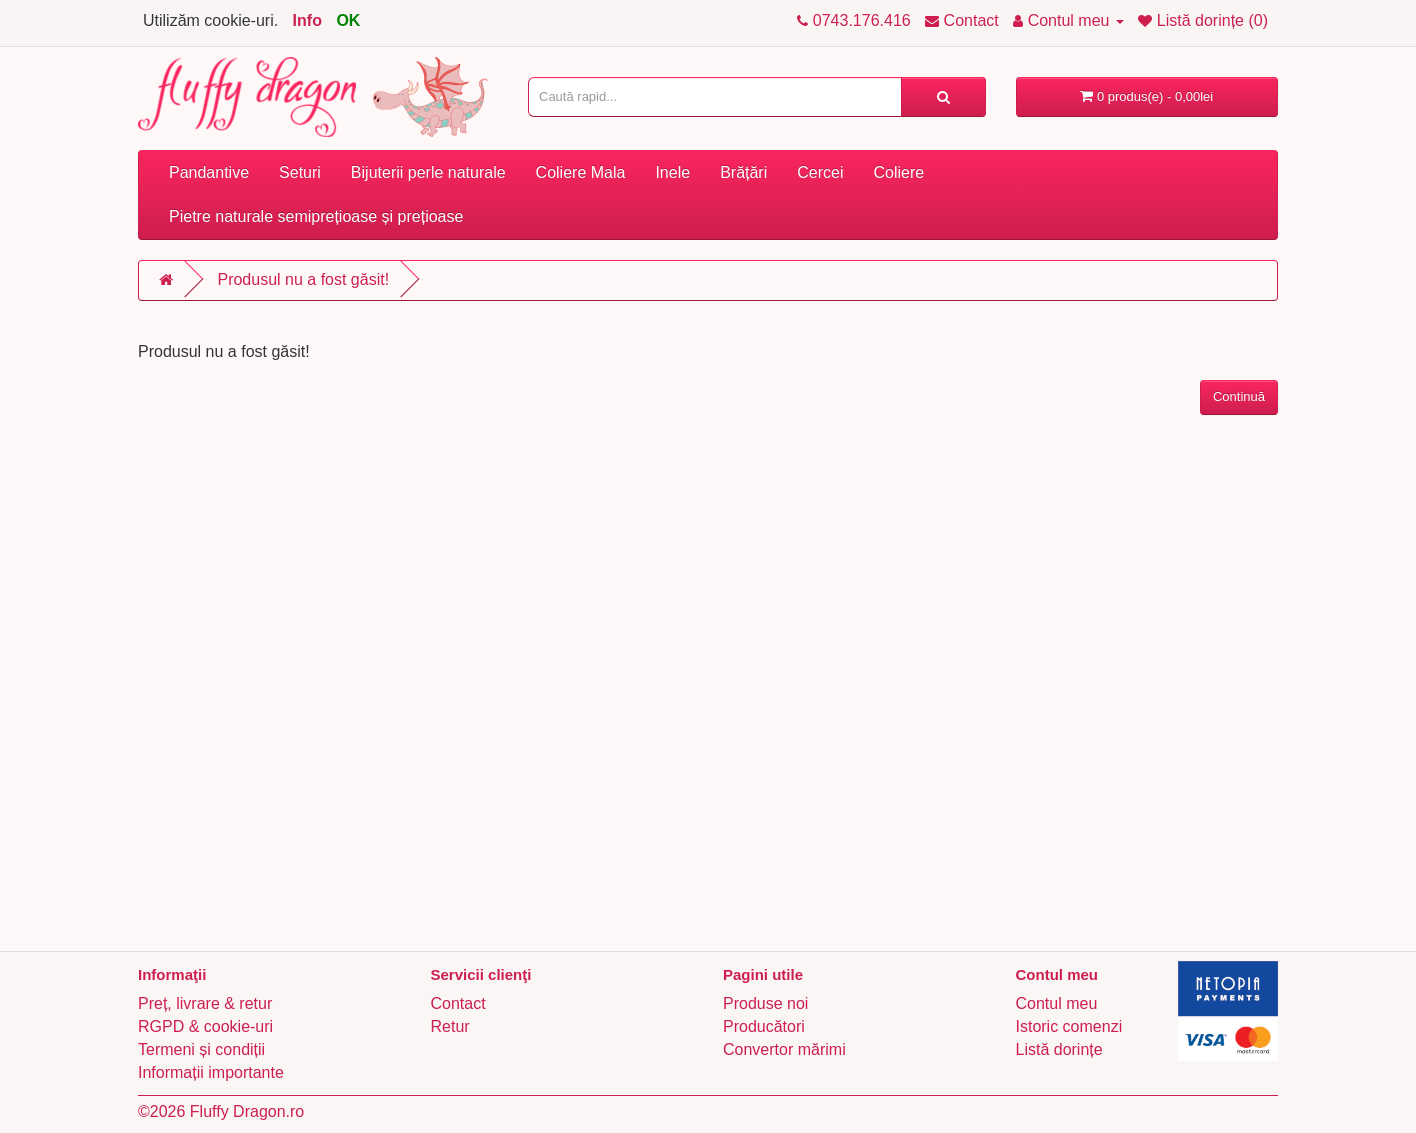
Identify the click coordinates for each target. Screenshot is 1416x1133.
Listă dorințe (1059, 1049)
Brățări (743, 172)
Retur (450, 1026)
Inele (672, 172)
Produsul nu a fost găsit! (303, 279)
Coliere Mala (581, 172)
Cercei (820, 172)
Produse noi (765, 1003)
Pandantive (209, 172)
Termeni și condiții (201, 1049)
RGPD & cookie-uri (205, 1026)
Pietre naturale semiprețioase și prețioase (316, 216)
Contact (458, 1003)
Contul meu (1057, 1003)
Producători (764, 1026)
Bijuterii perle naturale (428, 172)
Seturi (300, 172)
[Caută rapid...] (943, 97)
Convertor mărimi (784, 1049)
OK (348, 20)
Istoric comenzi (1069, 1026)
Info (307, 20)
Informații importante (211, 1072)
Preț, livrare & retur (205, 1003)
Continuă (1239, 396)
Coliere (898, 172)
